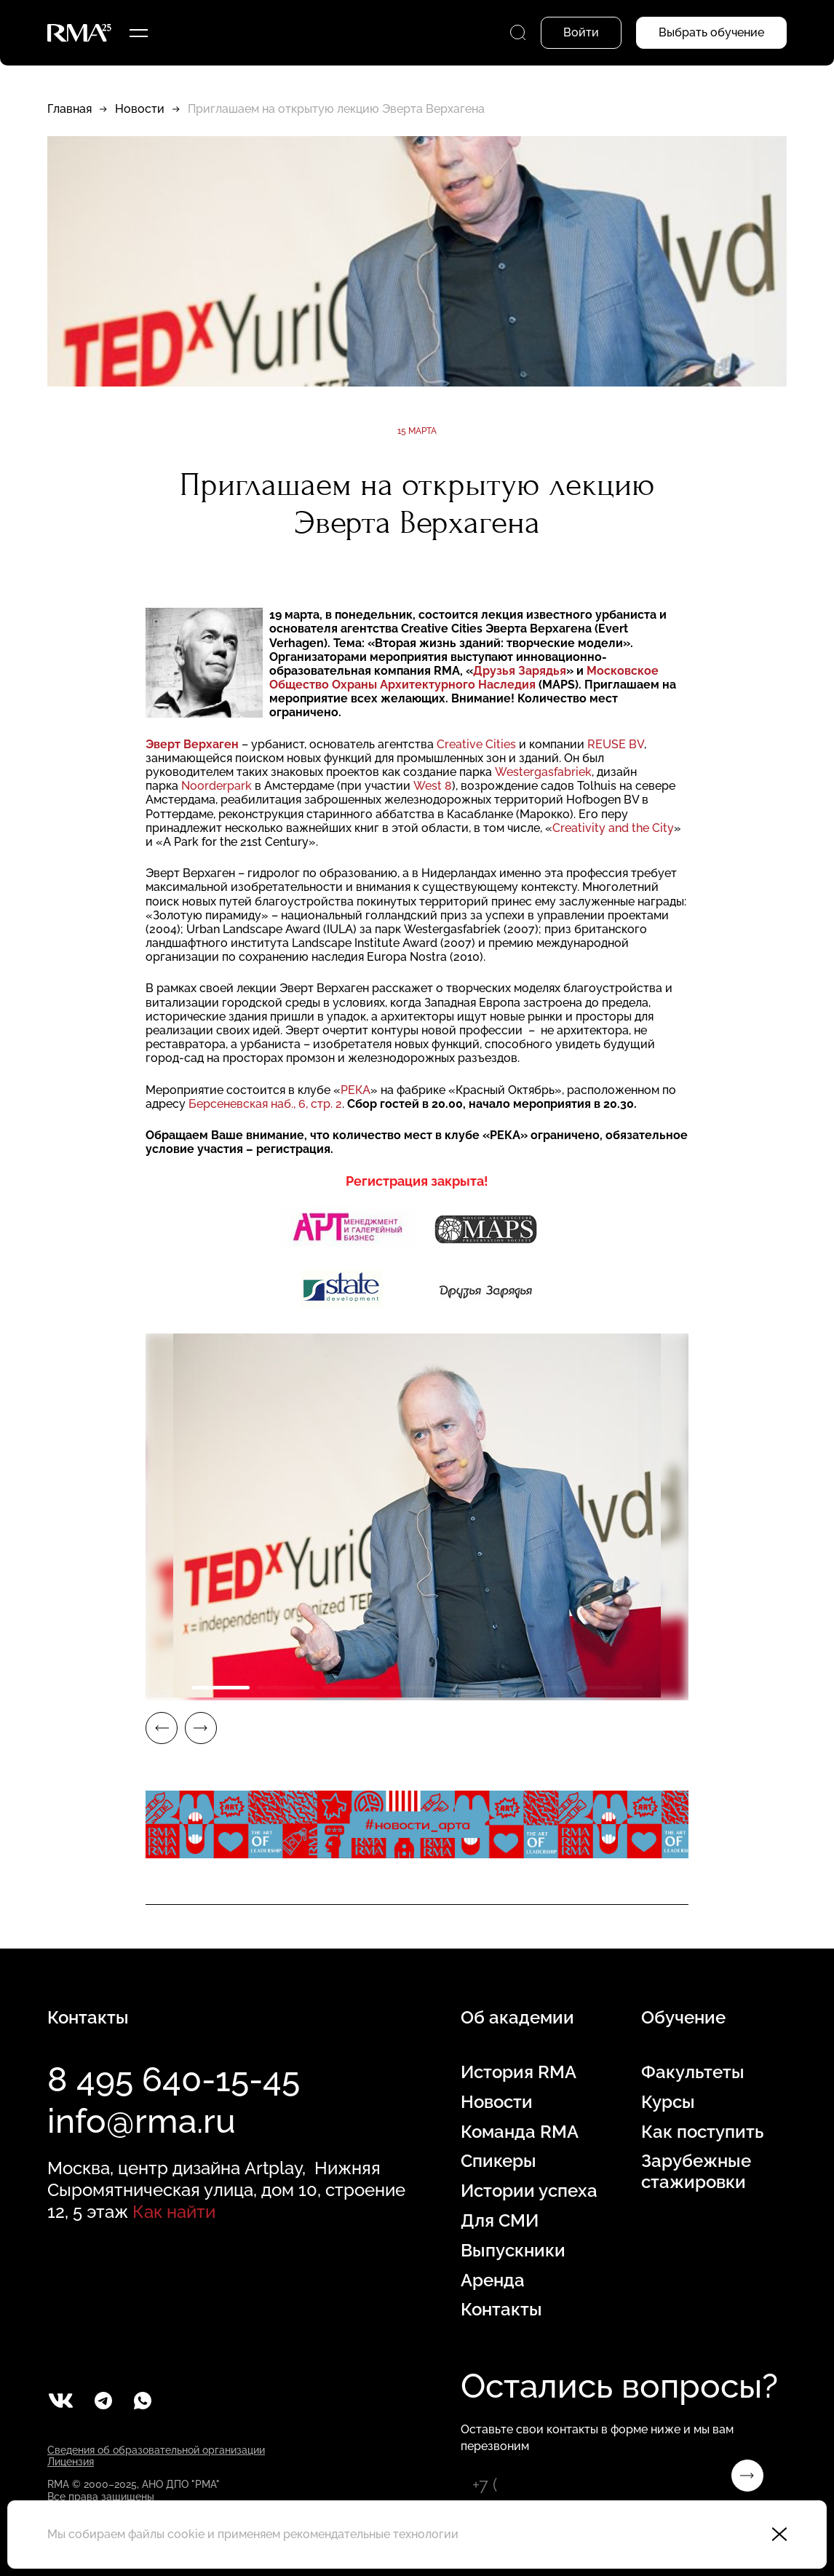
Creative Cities (476, 744)
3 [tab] (351, 1687)
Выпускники (513, 2250)
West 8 (432, 786)
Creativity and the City (613, 828)
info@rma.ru (141, 2121)
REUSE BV (615, 744)
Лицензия (70, 2462)
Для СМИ (500, 2221)
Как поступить (702, 2132)
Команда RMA (520, 2132)
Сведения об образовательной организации (156, 2450)
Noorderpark (216, 786)
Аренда (493, 2280)
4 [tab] (417, 1687)
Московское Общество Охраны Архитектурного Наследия (464, 677)
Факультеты (692, 2072)
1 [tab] (220, 1687)
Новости (139, 109)
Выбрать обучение (711, 32)
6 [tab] (548, 1687)
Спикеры (498, 2161)
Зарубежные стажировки (696, 2171)
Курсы (668, 2102)
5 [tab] (482, 1687)
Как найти (173, 2211)
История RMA (518, 2072)
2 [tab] (286, 1687)
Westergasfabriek (543, 772)
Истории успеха (529, 2191)
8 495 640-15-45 (173, 2079)
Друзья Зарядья (519, 671)
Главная (69, 109)
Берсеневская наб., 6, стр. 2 (265, 1104)
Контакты (501, 2309)
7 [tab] (613, 1687)
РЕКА (355, 1090)
